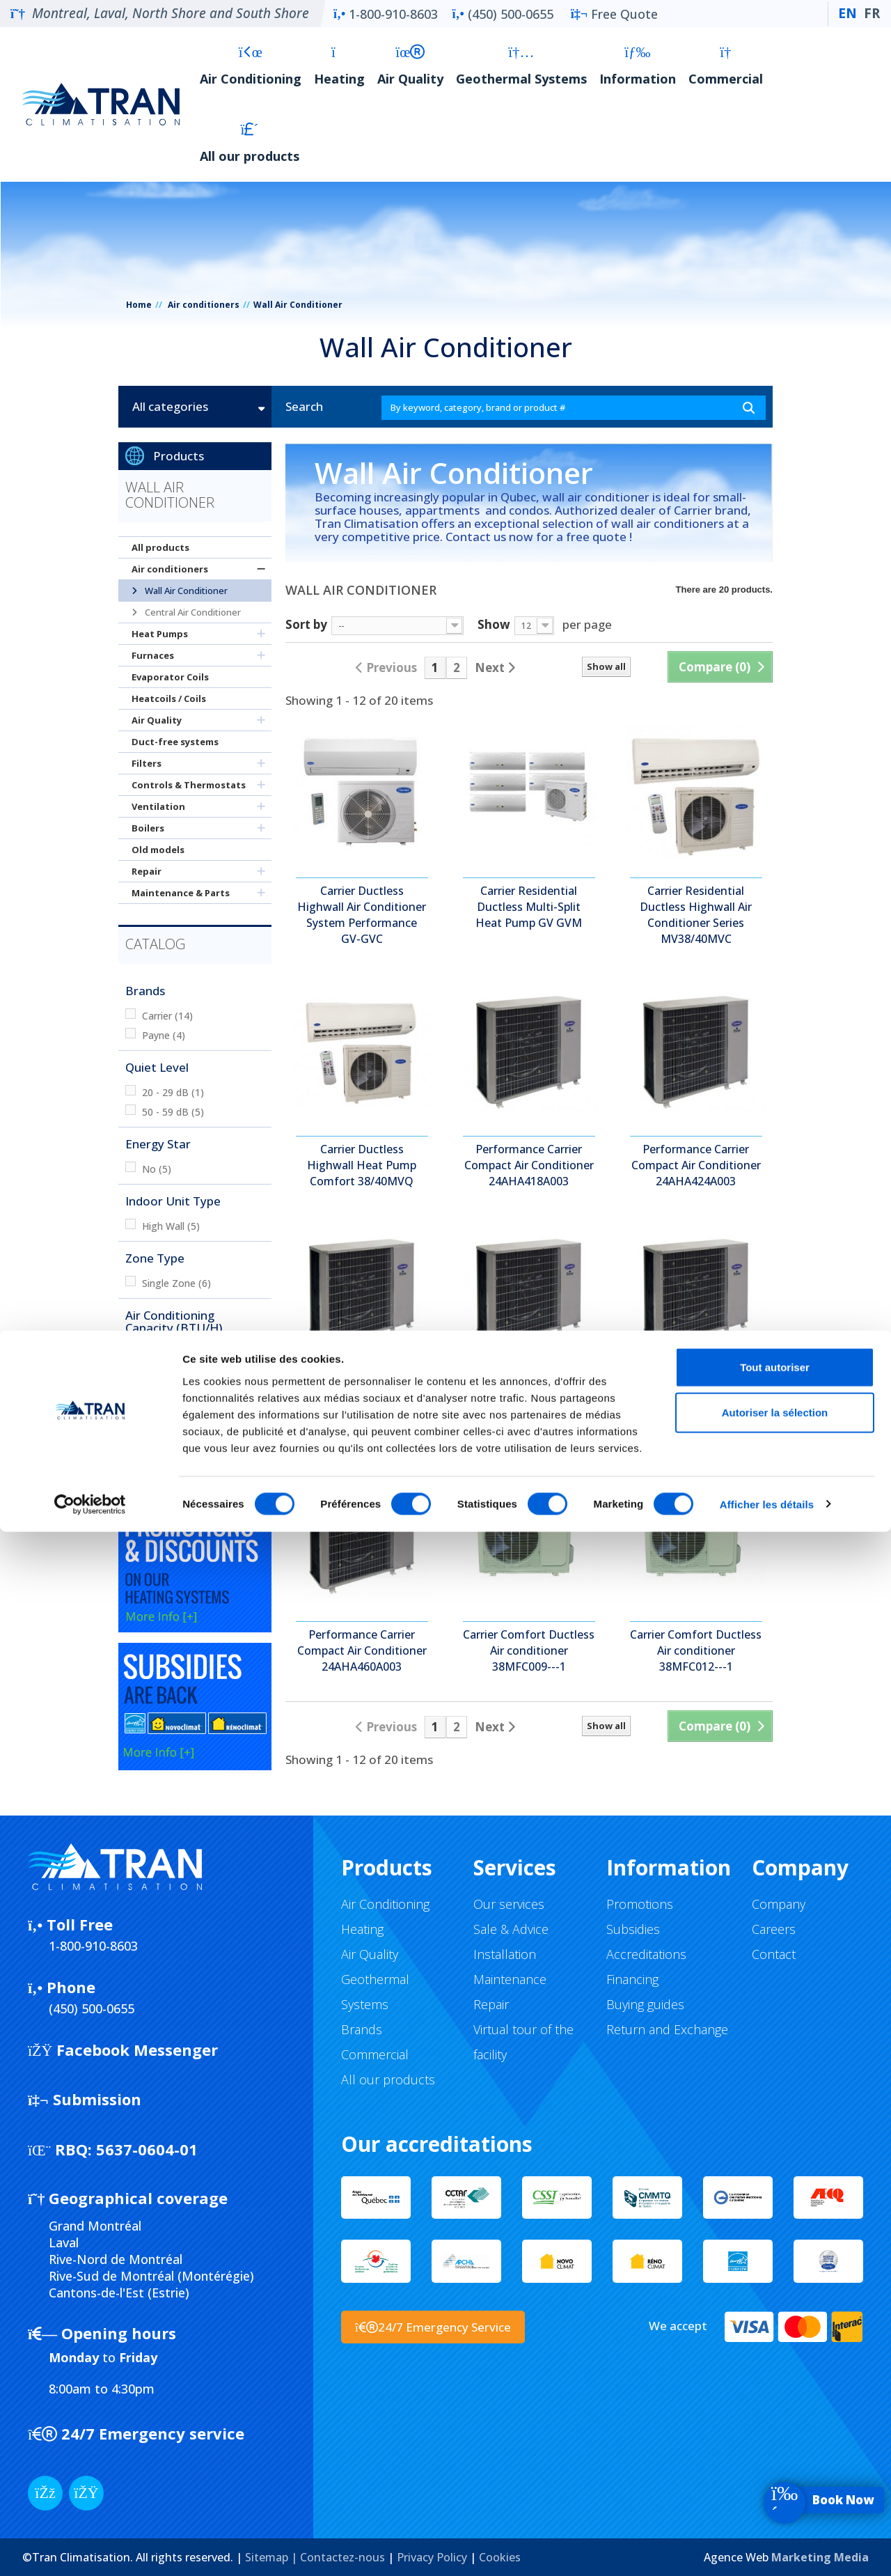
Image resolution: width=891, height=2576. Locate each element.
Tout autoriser (775, 2411)
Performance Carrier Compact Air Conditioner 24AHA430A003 (362, 1408)
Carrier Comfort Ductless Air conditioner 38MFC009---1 (528, 1650)
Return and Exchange (667, 2029)
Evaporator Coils (170, 677)
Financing (632, 1979)
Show (494, 623)
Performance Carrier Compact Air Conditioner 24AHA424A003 (696, 1165)
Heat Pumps (160, 633)
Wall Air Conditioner (185, 590)
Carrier (167, 1015)
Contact (774, 1954)
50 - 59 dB (173, 1111)
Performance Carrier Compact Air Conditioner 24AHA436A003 (529, 1408)
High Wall (171, 1226)
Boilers (148, 828)
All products (160, 547)
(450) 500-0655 (502, 14)
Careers (774, 1929)
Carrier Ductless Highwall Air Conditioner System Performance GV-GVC (361, 914)
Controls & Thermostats (189, 785)
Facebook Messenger (123, 2049)
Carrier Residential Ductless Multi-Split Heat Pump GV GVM (528, 906)
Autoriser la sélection (775, 2457)
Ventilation (158, 806)
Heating (339, 66)
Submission (84, 2099)
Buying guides (645, 2004)
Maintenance (509, 1979)
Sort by (306, 623)
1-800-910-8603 (385, 14)
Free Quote (614, 14)
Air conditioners (203, 305)
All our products (249, 143)
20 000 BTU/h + (185, 1411)
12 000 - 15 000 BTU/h (201, 1372)
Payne (163, 1035)
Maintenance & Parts (181, 893)
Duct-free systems (175, 741)
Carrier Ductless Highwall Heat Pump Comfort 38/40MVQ (361, 1165)
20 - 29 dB (173, 1092)
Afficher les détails (767, 2548)
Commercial (725, 66)
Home (139, 305)
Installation (504, 1954)
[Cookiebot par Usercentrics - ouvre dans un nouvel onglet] (90, 2548)
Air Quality (410, 66)
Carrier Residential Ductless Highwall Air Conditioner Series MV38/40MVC (696, 914)
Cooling (167, 1468)
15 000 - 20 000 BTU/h (201, 1391)
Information (637, 66)
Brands (361, 2029)
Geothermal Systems (521, 66)
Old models (158, 849)
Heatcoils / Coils (169, 698)
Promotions (639, 1904)
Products (178, 456)
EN (847, 13)
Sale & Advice (511, 1929)
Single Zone (176, 1283)
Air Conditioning (250, 66)
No (156, 1169)
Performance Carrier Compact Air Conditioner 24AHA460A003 (362, 1650)
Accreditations (646, 1954)
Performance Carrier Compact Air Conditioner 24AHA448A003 (696, 1408)
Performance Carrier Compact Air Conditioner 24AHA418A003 (529, 1165)
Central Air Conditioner (192, 612)
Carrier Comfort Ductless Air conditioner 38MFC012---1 (696, 1650)
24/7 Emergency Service (433, 2327)
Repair (146, 871)
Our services (508, 1904)
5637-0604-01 (113, 2149)
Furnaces (153, 655)
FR (872, 13)
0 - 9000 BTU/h (184, 1352)
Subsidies (633, 1929)
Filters (146, 763)
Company (778, 1904)
